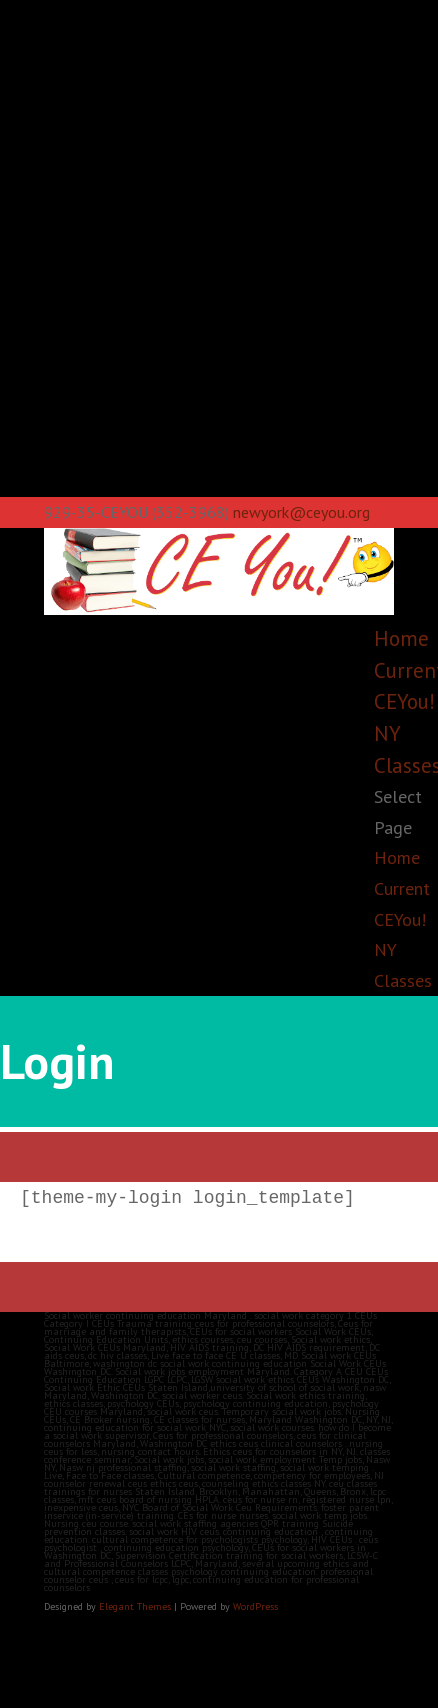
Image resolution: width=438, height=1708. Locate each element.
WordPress (255, 1606)
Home (401, 638)
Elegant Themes (135, 1606)
